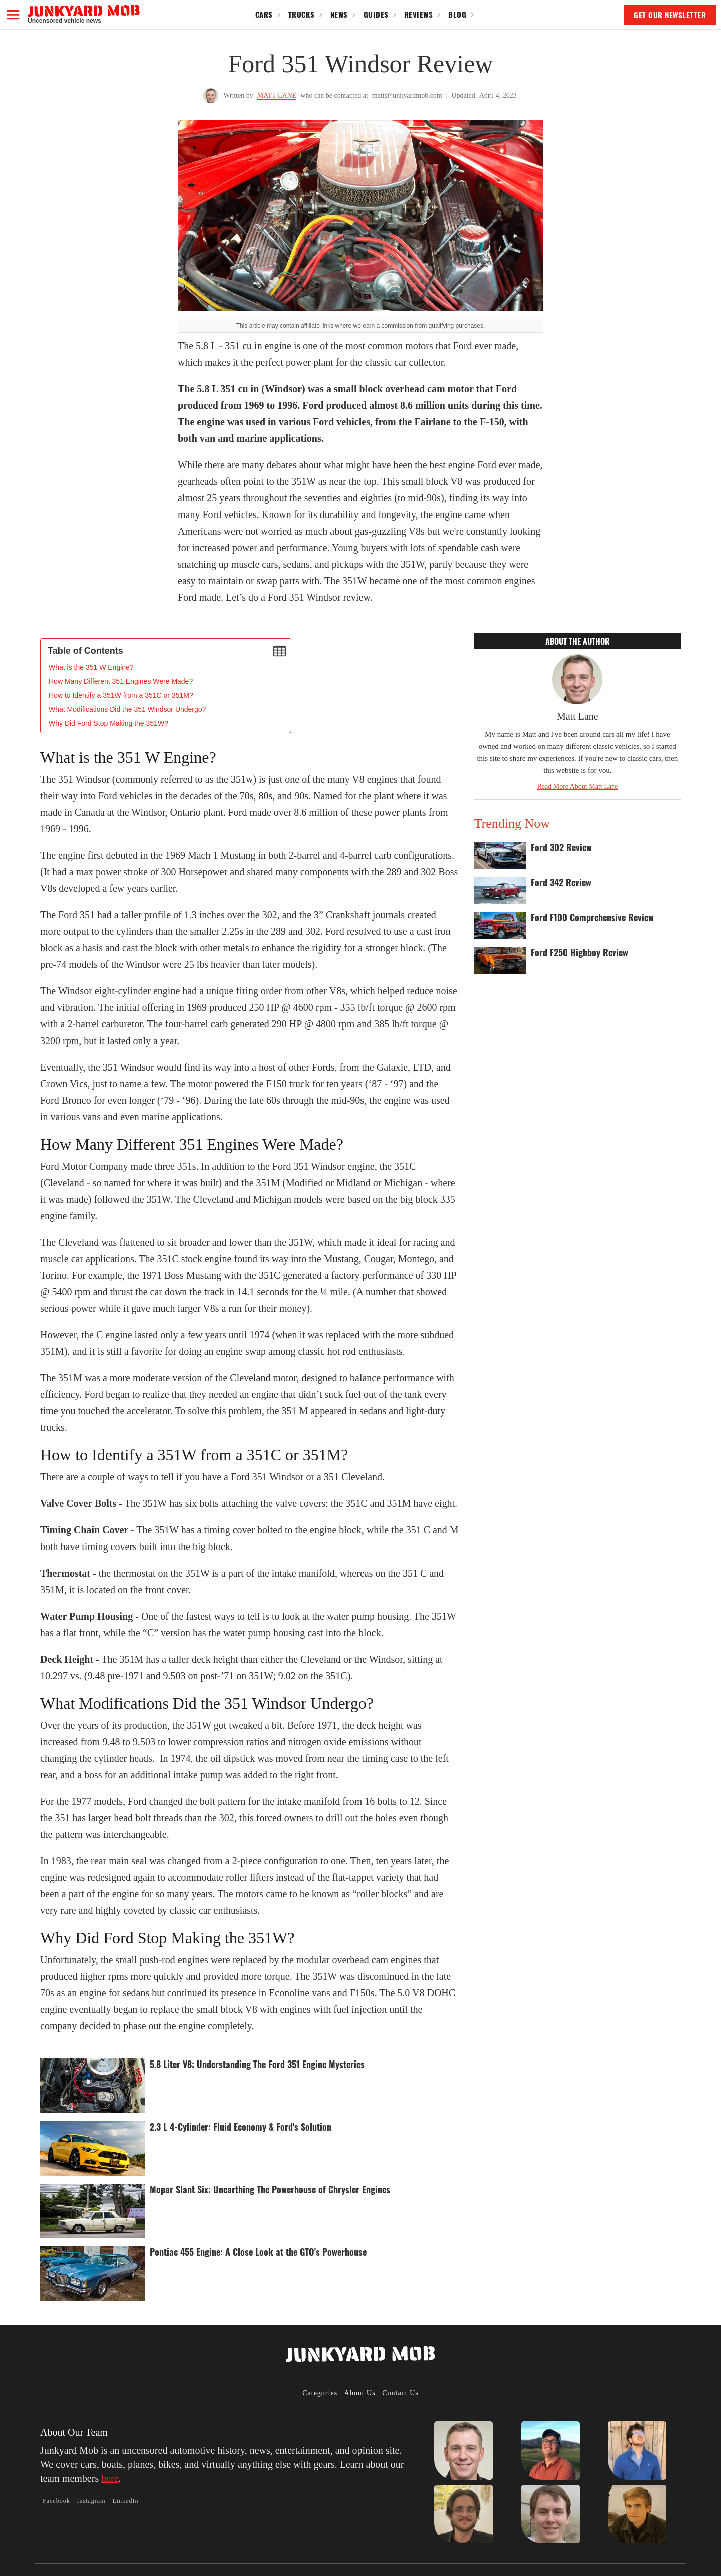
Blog (457, 14)
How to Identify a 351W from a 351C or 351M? (121, 695)
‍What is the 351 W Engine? (91, 667)
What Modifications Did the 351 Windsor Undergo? (127, 709)
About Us (360, 2393)
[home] (84, 14)
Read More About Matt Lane (577, 786)
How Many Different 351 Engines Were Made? (121, 681)
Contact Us (400, 2393)
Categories (319, 2393)
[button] (13, 14)
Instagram (91, 2500)
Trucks (301, 14)
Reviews (418, 14)
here (109, 2478)
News (339, 14)
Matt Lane (277, 95)
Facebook (56, 2500)
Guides (376, 14)
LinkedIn (125, 2500)
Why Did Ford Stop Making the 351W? (108, 723)
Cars (264, 14)
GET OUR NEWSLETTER (670, 14)
